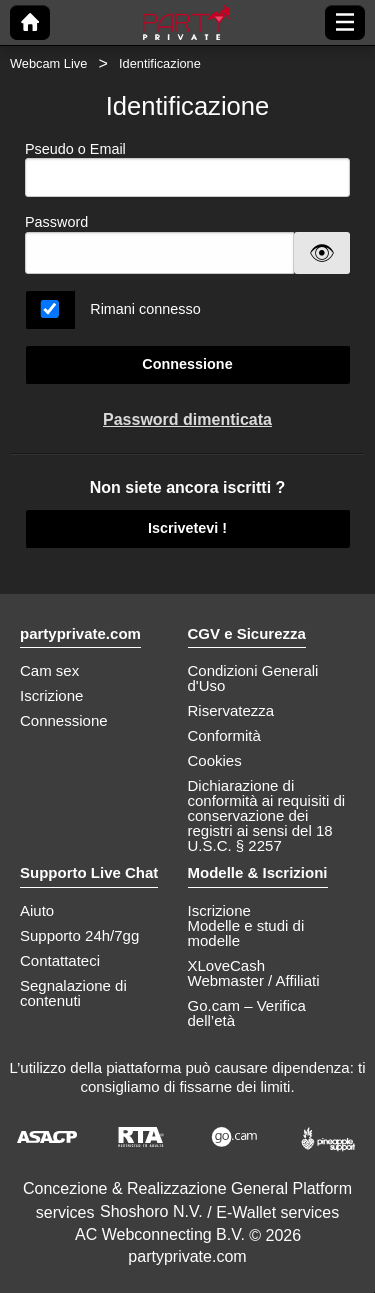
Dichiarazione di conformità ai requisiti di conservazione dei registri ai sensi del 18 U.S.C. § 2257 (267, 815)
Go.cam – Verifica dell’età (247, 1013)
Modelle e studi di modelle (246, 933)
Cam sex (49, 670)
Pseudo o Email (187, 169)
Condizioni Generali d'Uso (253, 678)
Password (56, 222)
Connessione (187, 364)
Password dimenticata (187, 419)
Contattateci (60, 960)
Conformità (224, 735)
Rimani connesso (145, 309)
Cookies (215, 760)
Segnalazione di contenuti (73, 993)
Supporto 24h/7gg (79, 935)
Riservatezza (231, 710)
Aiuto (37, 910)
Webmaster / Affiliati (254, 980)
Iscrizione (51, 695)
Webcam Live (48, 63)
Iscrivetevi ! (187, 528)
